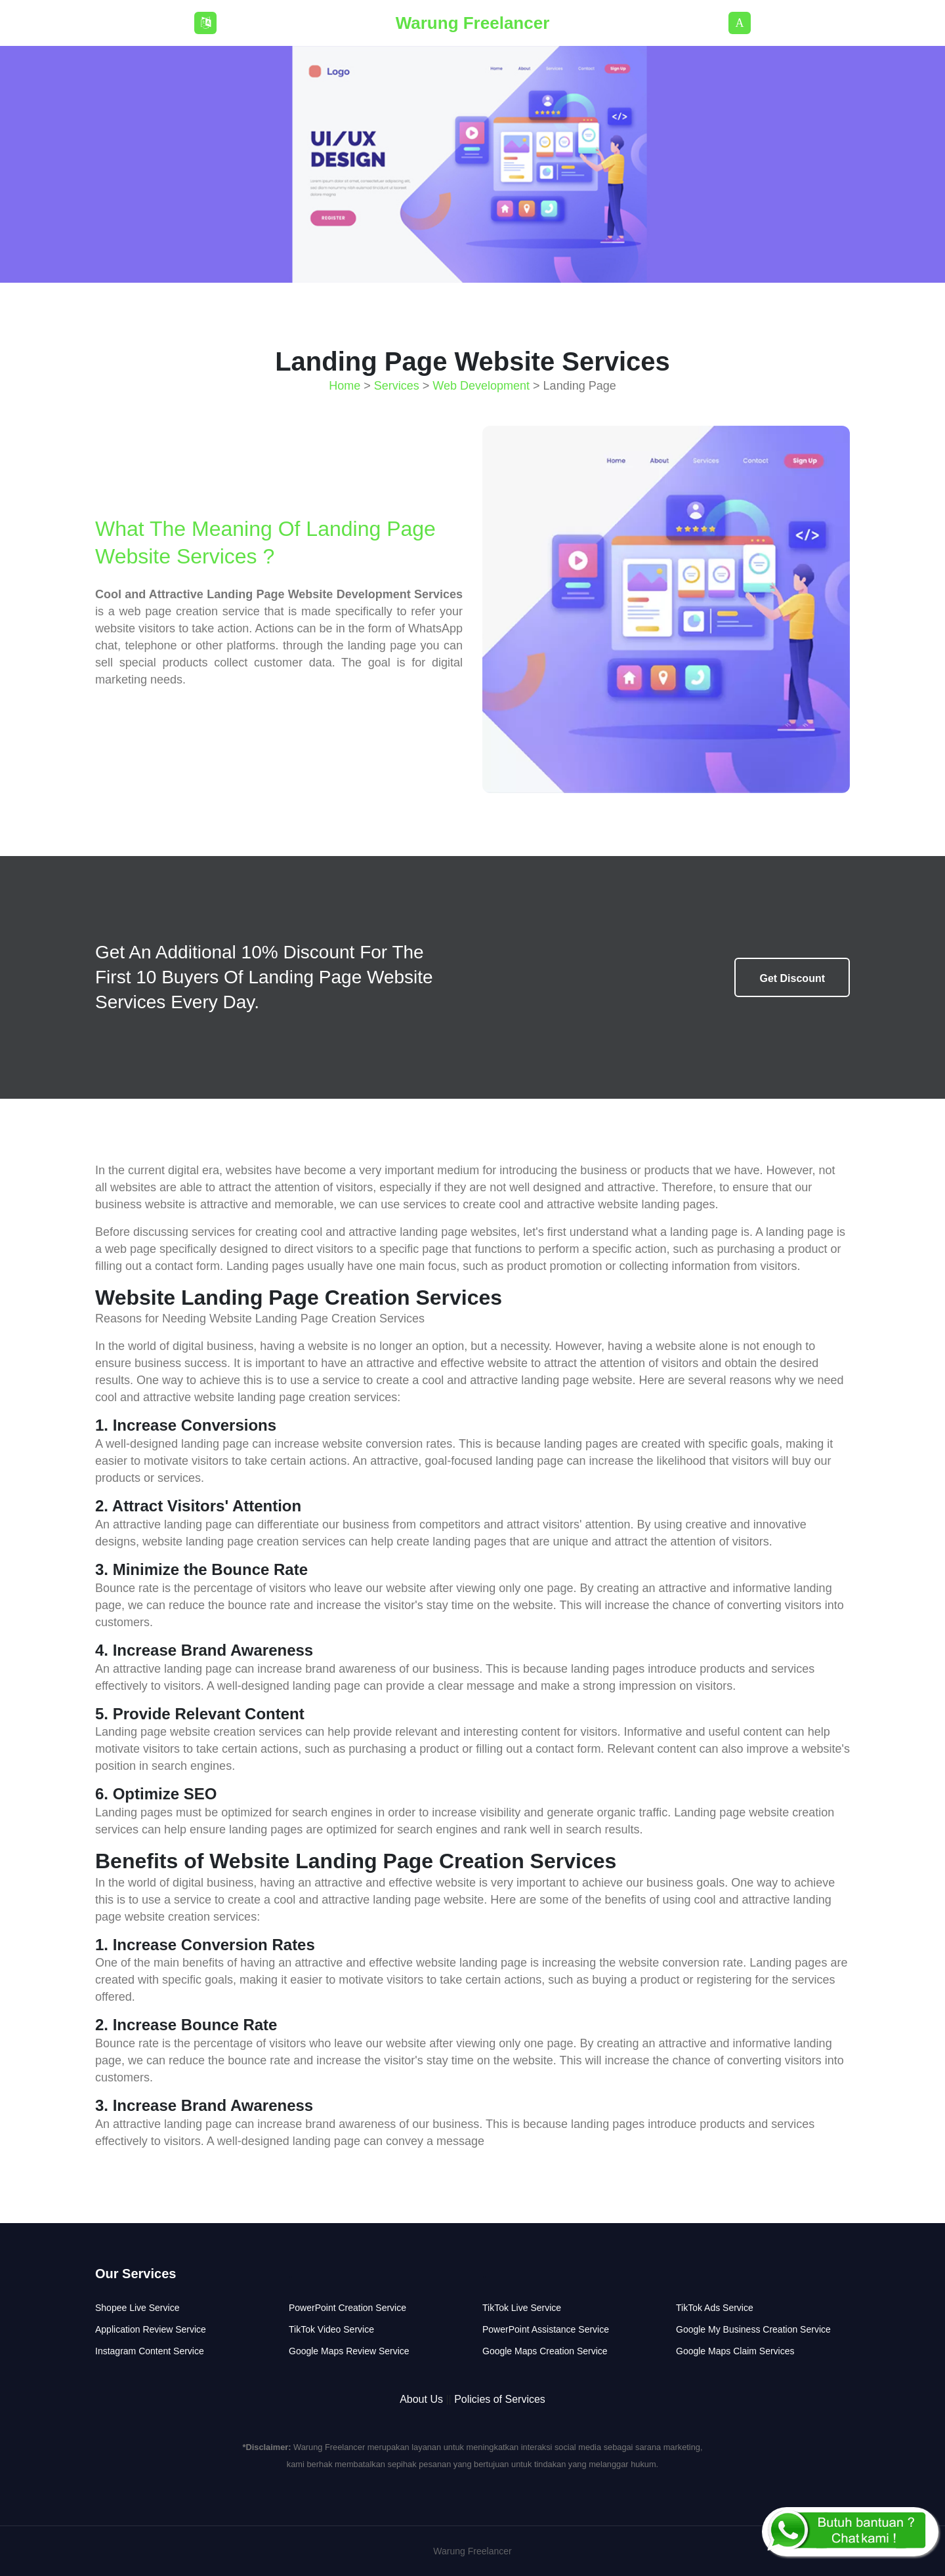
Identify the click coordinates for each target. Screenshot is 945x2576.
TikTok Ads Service (714, 2307)
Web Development (481, 385)
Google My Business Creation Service (753, 2329)
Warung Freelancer (473, 23)
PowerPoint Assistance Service (545, 2329)
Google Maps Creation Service (545, 2351)
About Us (421, 2399)
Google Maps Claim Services (735, 2351)
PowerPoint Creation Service (347, 2307)
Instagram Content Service (149, 2351)
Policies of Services (499, 2399)
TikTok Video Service (331, 2329)
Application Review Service (150, 2329)
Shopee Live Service (137, 2307)
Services (396, 385)
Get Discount (792, 978)
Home (344, 385)
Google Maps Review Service (349, 2351)
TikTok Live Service (521, 2307)
